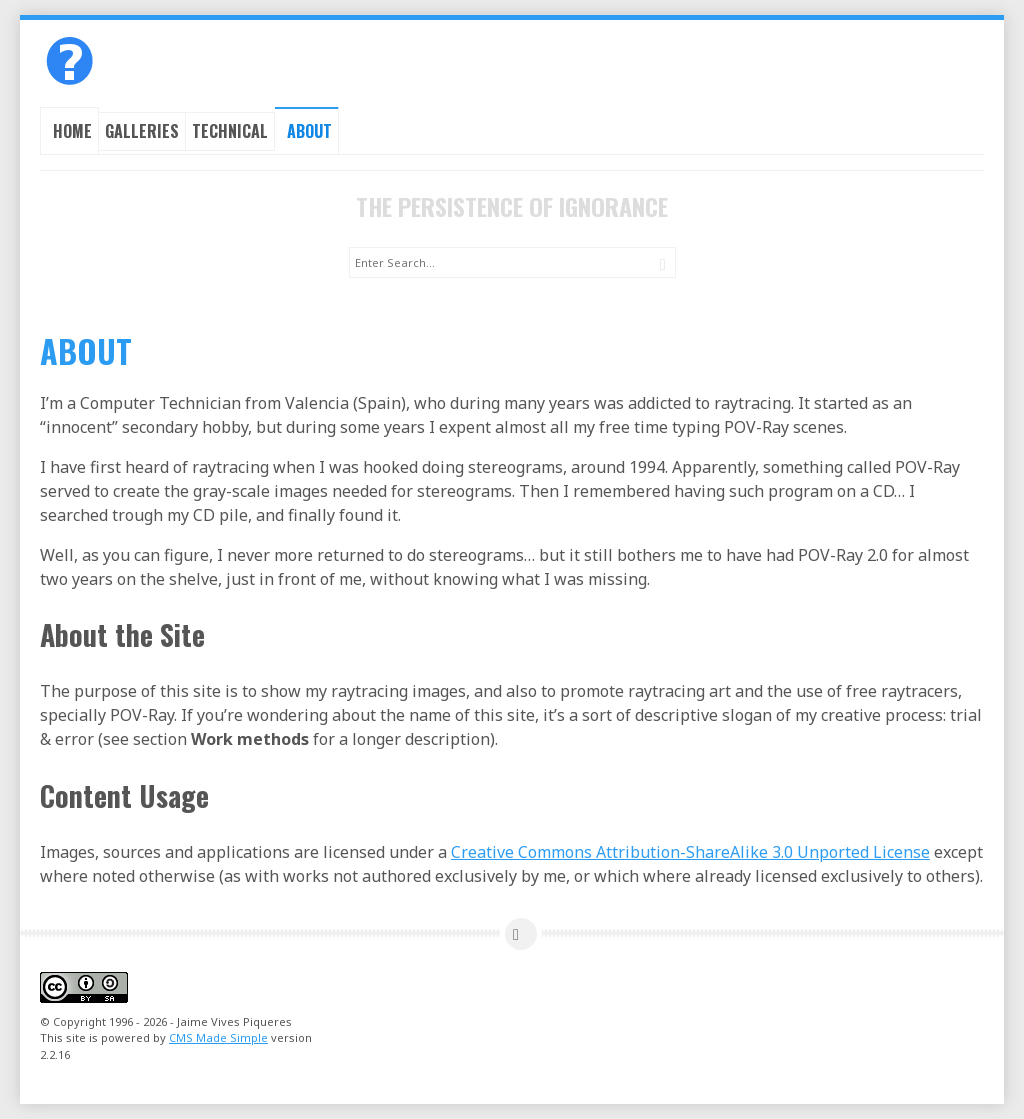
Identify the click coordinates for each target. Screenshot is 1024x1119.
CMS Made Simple (218, 1037)
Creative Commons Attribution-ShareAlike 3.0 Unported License (690, 852)
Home (72, 131)
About (309, 131)
